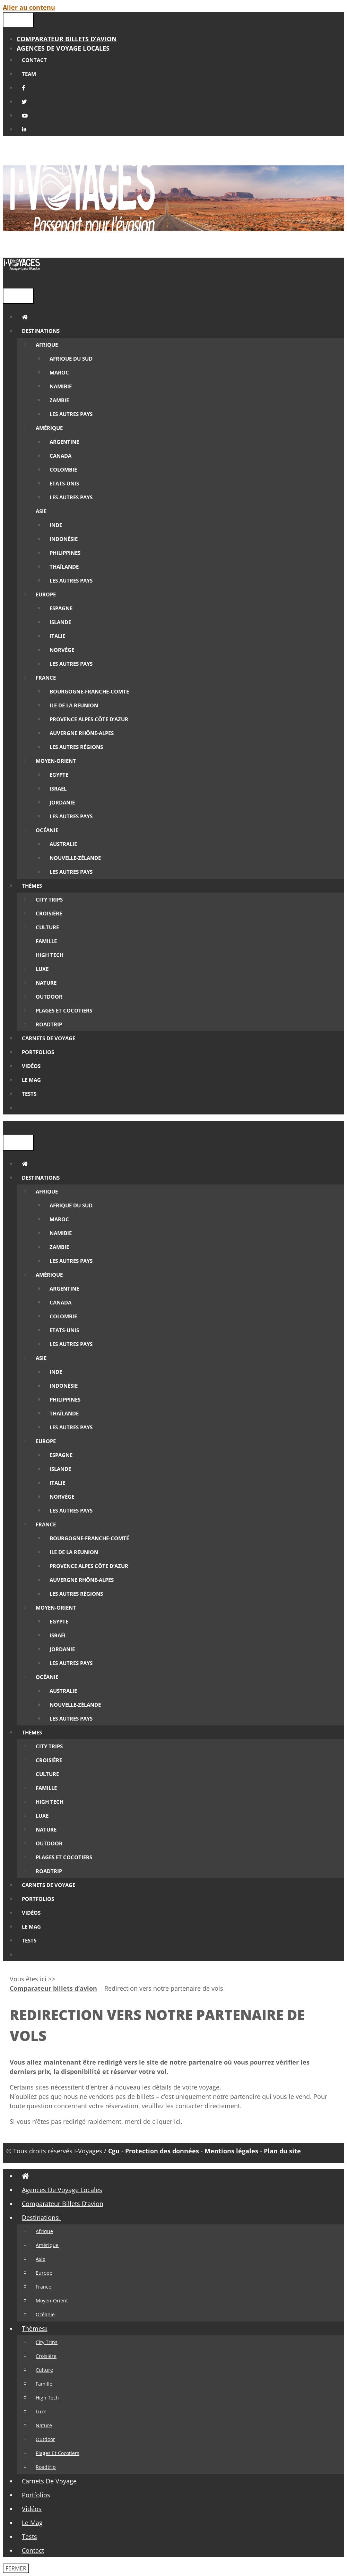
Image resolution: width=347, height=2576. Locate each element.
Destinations (44, 2217)
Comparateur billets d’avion (67, 39)
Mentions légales (231, 2151)
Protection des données (162, 2151)
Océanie (45, 2314)
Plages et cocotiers (57, 2453)
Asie (40, 2259)
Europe (44, 2272)
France (43, 2286)
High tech (47, 2397)
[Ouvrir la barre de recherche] (8, 281)
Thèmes (37, 2328)
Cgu (114, 2151)
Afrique (44, 2231)
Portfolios (36, 2495)
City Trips (47, 2342)
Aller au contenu (29, 7)
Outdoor (45, 2439)
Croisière (46, 2356)
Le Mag (32, 2522)
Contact (33, 2550)
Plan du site (282, 2151)
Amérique (47, 2245)
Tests (29, 2536)
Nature (44, 2425)
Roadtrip (46, 2467)
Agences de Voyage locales (63, 48)
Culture (44, 2370)
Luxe (41, 2411)
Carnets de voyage (49, 2481)
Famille (44, 2383)
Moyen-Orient (52, 2300)
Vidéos (32, 2509)
